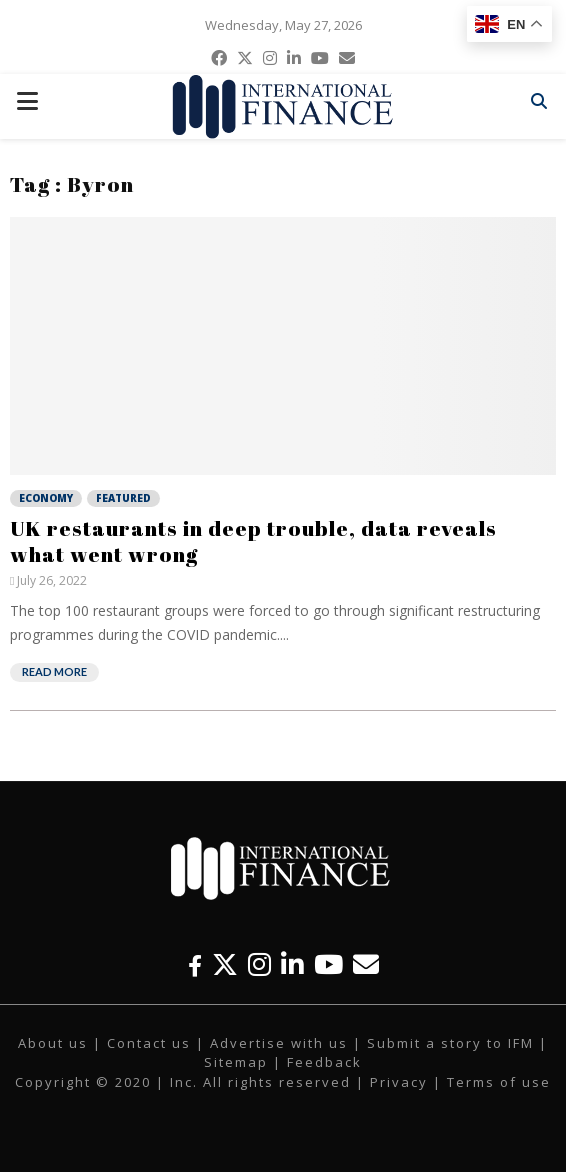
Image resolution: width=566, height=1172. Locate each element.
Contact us (149, 1043)
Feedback (324, 1062)
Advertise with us (279, 1043)
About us (53, 1043)
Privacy (399, 1082)
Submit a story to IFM (450, 1043)
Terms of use (499, 1082)
